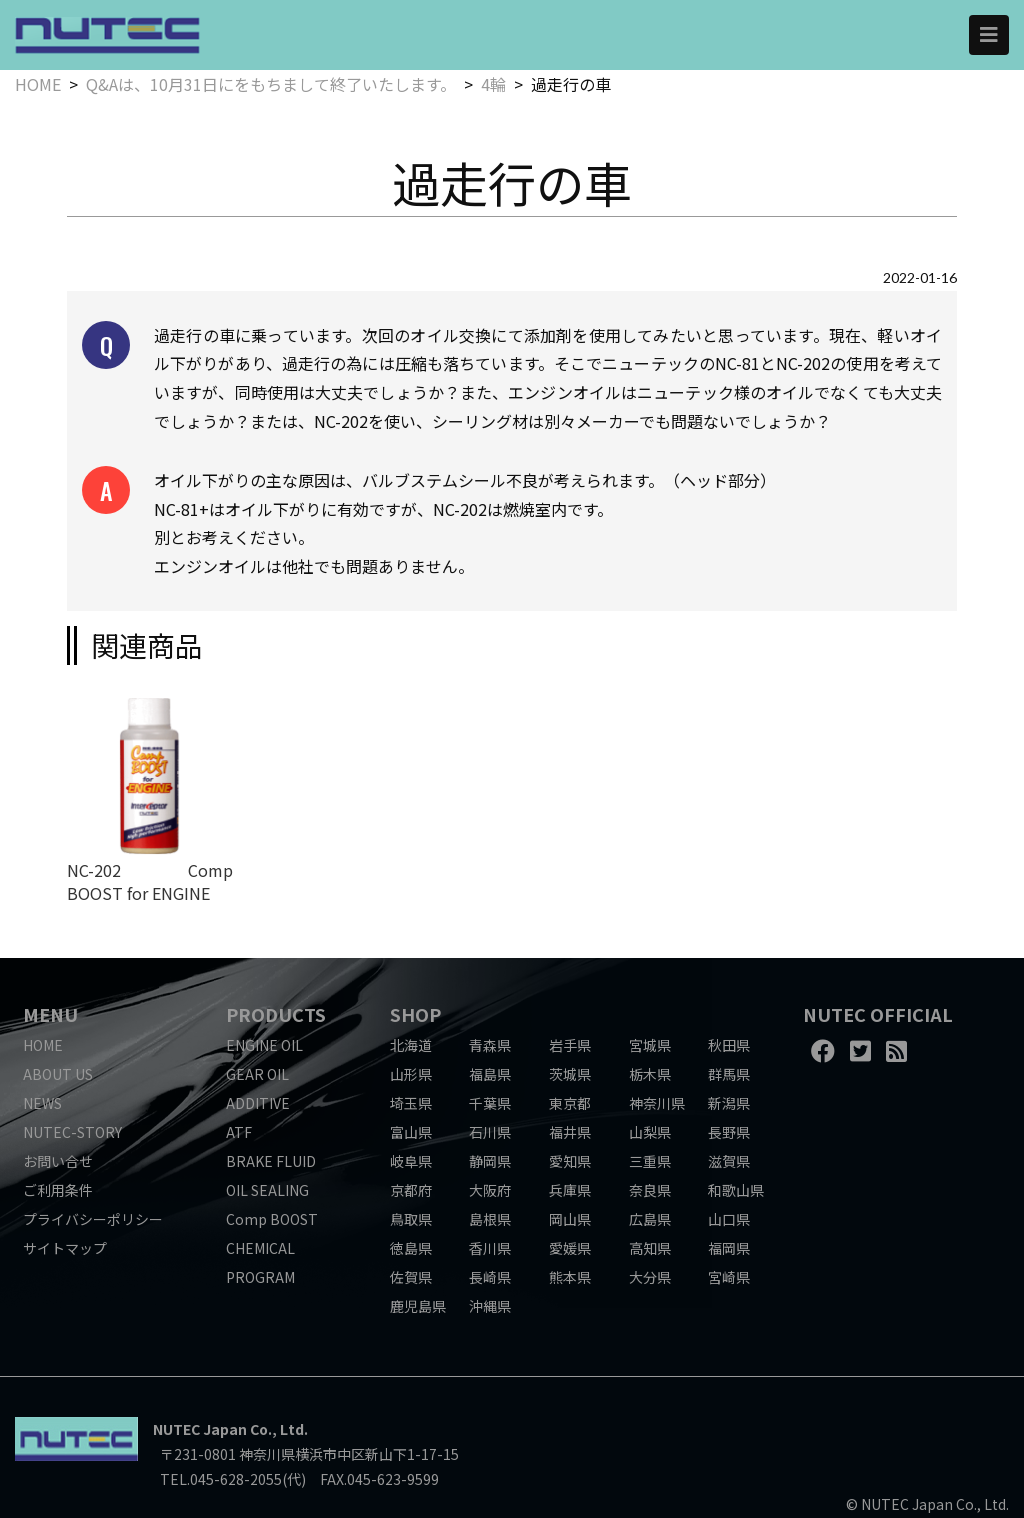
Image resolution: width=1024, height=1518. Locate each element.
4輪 (493, 84)
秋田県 (729, 1045)
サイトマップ (65, 1248)
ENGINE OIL (264, 1045)
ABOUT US (58, 1074)
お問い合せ (58, 1161)
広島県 (650, 1219)
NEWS (42, 1103)
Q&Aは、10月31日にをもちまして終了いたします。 (271, 84)
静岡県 (490, 1161)
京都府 (411, 1190)
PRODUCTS (276, 1014)
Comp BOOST (272, 1219)
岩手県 (570, 1045)
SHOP (415, 1014)
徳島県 (411, 1248)
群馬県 (729, 1074)
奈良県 (650, 1190)
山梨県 (650, 1132)
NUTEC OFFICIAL (878, 1014)
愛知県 (570, 1161)
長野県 (729, 1132)
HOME (38, 84)
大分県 (650, 1277)
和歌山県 (736, 1190)
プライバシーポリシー (93, 1219)
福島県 (490, 1074)
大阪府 (490, 1190)
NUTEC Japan (200, 1429)
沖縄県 (490, 1306)
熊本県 (570, 1277)
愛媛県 (570, 1248)
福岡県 (729, 1248)
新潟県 (729, 1103)
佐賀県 (411, 1277)
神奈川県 (657, 1103)
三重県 (650, 1161)
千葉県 (490, 1103)
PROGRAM (260, 1277)
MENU (50, 1014)
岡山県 (570, 1219)
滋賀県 (729, 1161)
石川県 (490, 1132)
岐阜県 (411, 1161)
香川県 (490, 1248)
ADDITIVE (258, 1103)
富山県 (411, 1132)
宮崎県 (729, 1277)
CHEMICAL (260, 1248)
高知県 (650, 1248)
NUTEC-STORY (72, 1132)
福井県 (570, 1132)
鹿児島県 (418, 1306)
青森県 (490, 1045)
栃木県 (650, 1074)
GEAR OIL (257, 1074)
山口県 (729, 1219)
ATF (239, 1132)
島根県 (490, 1219)
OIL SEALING (267, 1190)
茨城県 (570, 1074)
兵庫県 (570, 1190)
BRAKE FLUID (271, 1161)
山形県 (411, 1074)
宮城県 (650, 1045)
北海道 (411, 1045)
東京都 (570, 1103)
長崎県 (490, 1277)
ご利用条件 (58, 1190)
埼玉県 (411, 1103)
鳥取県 (411, 1219)
